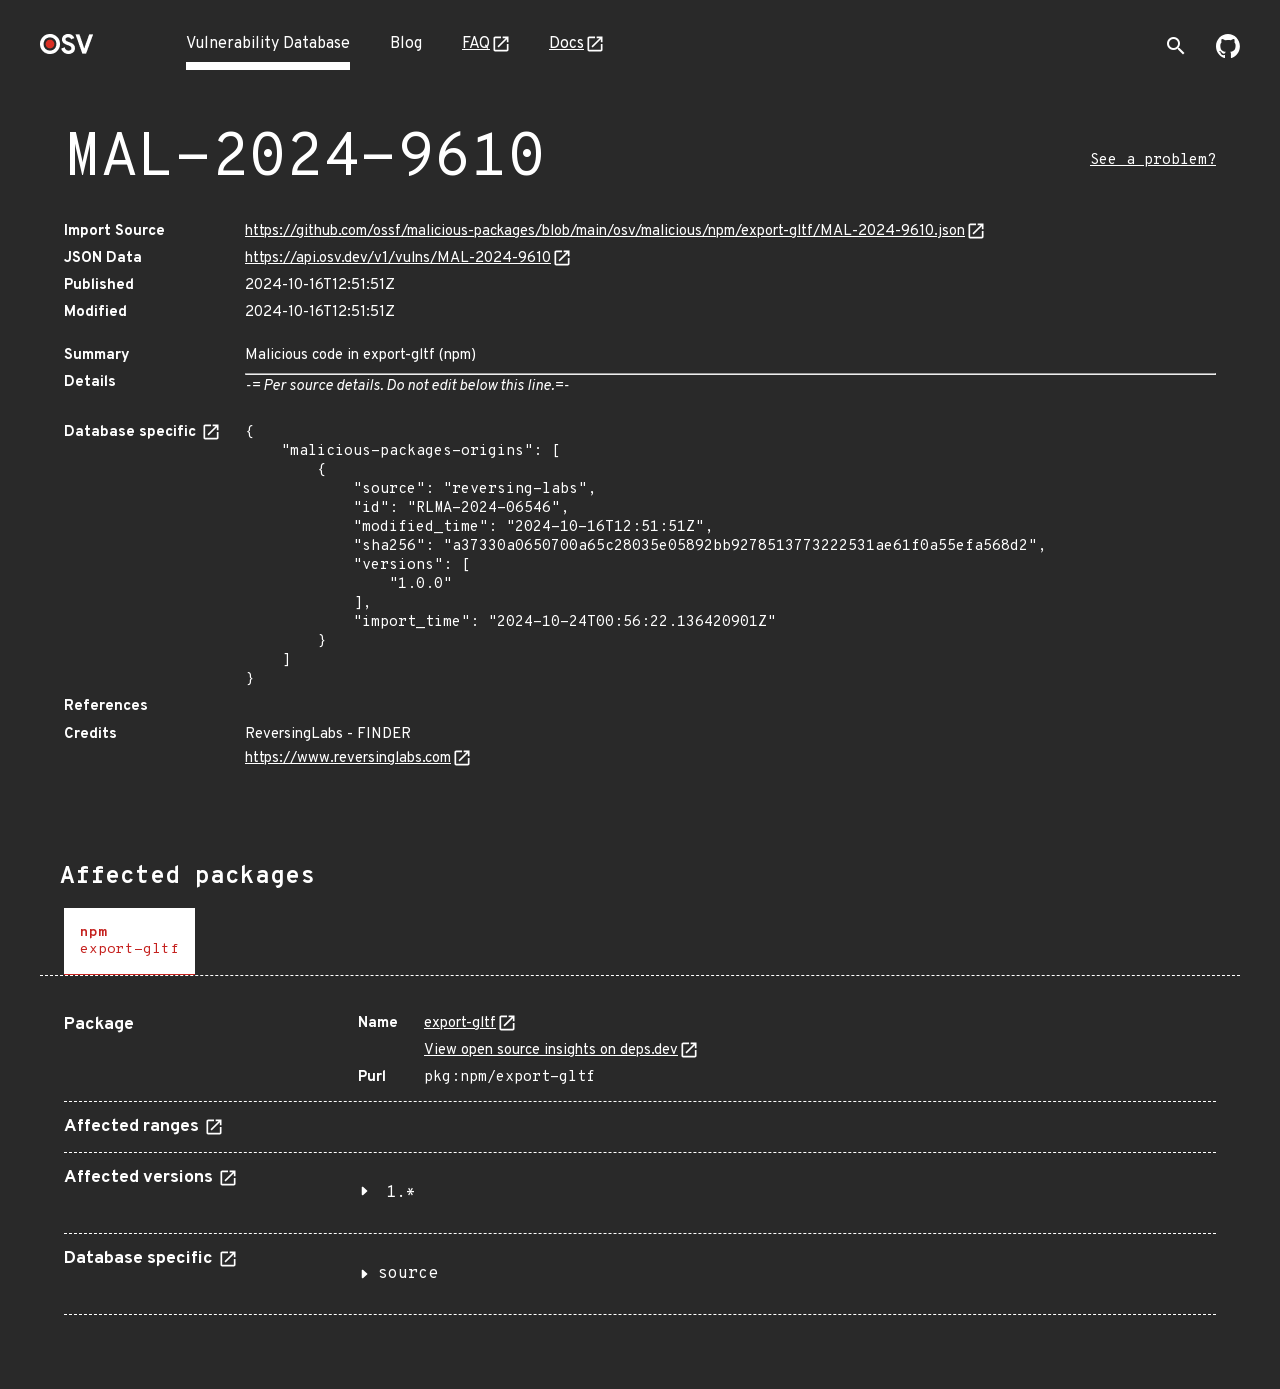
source (408, 1274)
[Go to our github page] (1228, 54)
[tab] (129, 941)
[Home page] (67, 50)
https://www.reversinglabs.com (348, 758)
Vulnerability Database (268, 44)
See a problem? (1153, 160)
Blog (406, 44)
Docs (566, 44)
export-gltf (460, 1023)
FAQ (476, 44)
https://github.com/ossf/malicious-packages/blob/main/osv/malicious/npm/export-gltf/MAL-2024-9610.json (605, 231)
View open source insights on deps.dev (551, 1050)
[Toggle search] (1176, 46)
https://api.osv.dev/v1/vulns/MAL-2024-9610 (398, 258)
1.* (401, 1193)
